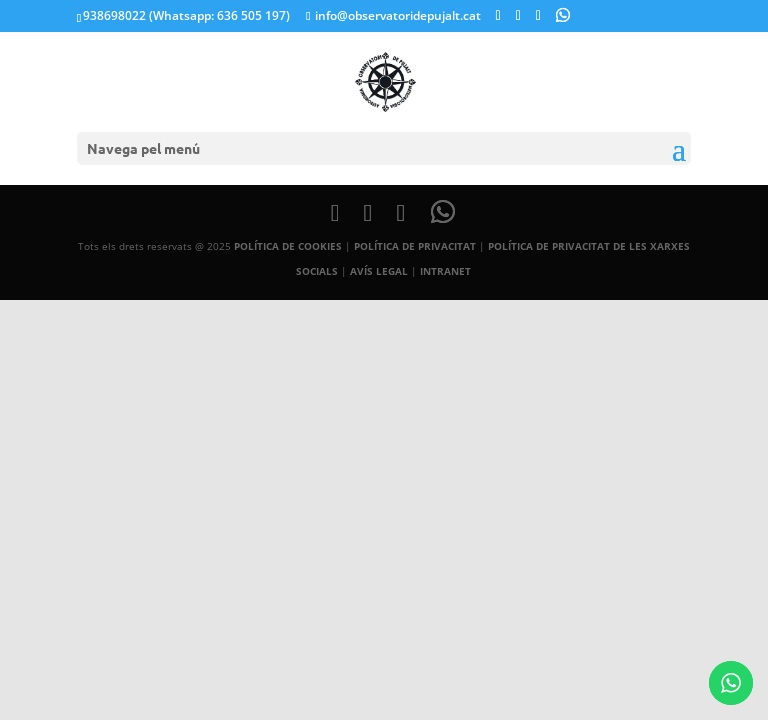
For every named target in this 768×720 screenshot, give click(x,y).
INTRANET (445, 271)
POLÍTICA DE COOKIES (288, 246)
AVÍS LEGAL (379, 271)
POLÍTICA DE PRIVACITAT (415, 246)
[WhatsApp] (563, 15)
